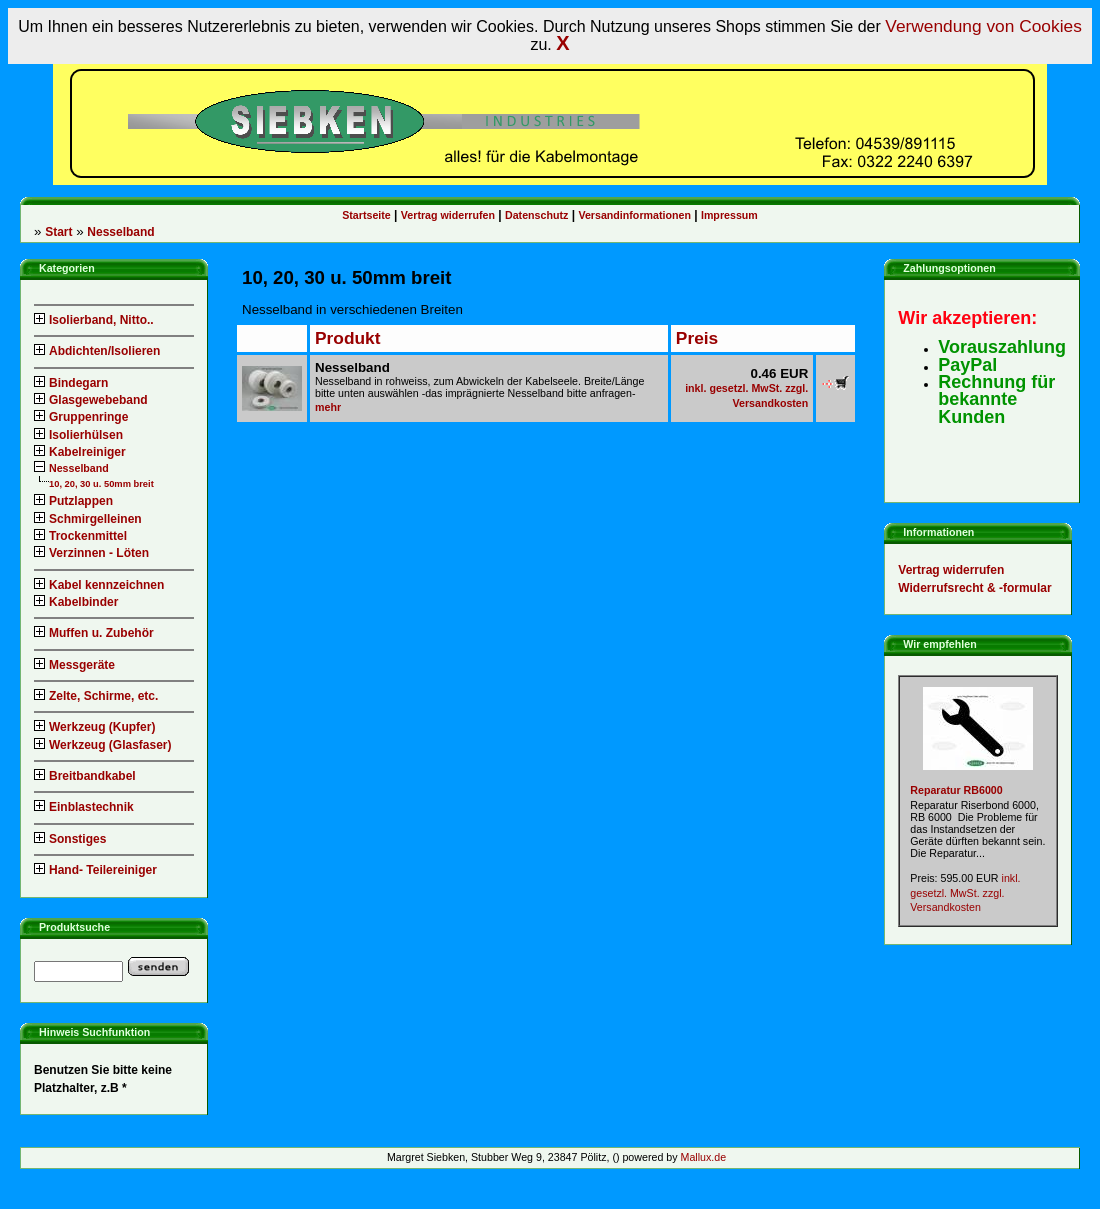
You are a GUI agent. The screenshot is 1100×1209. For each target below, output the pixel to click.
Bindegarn (71, 383)
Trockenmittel (80, 536)
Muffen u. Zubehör (94, 633)
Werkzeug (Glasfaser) (103, 745)
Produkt (347, 338)
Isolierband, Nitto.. (94, 320)
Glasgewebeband (91, 400)
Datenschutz (536, 215)
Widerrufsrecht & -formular (974, 588)
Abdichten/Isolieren (97, 351)
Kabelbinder (76, 602)
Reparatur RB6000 (956, 790)
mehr (328, 407)
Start (58, 232)
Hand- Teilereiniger (95, 870)
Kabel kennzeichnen (99, 585)
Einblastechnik (84, 807)
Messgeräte (74, 665)
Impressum (729, 215)
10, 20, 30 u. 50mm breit (101, 484)
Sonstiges (70, 839)
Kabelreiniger (80, 452)
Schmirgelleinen (88, 519)
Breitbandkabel (85, 776)
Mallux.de (704, 1157)
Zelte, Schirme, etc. (96, 696)
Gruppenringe (81, 417)
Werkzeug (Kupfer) (94, 727)
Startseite (366, 215)
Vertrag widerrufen (448, 215)
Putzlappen (73, 501)
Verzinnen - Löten (91, 553)
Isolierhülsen (78, 435)
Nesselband (120, 232)
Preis (697, 338)
